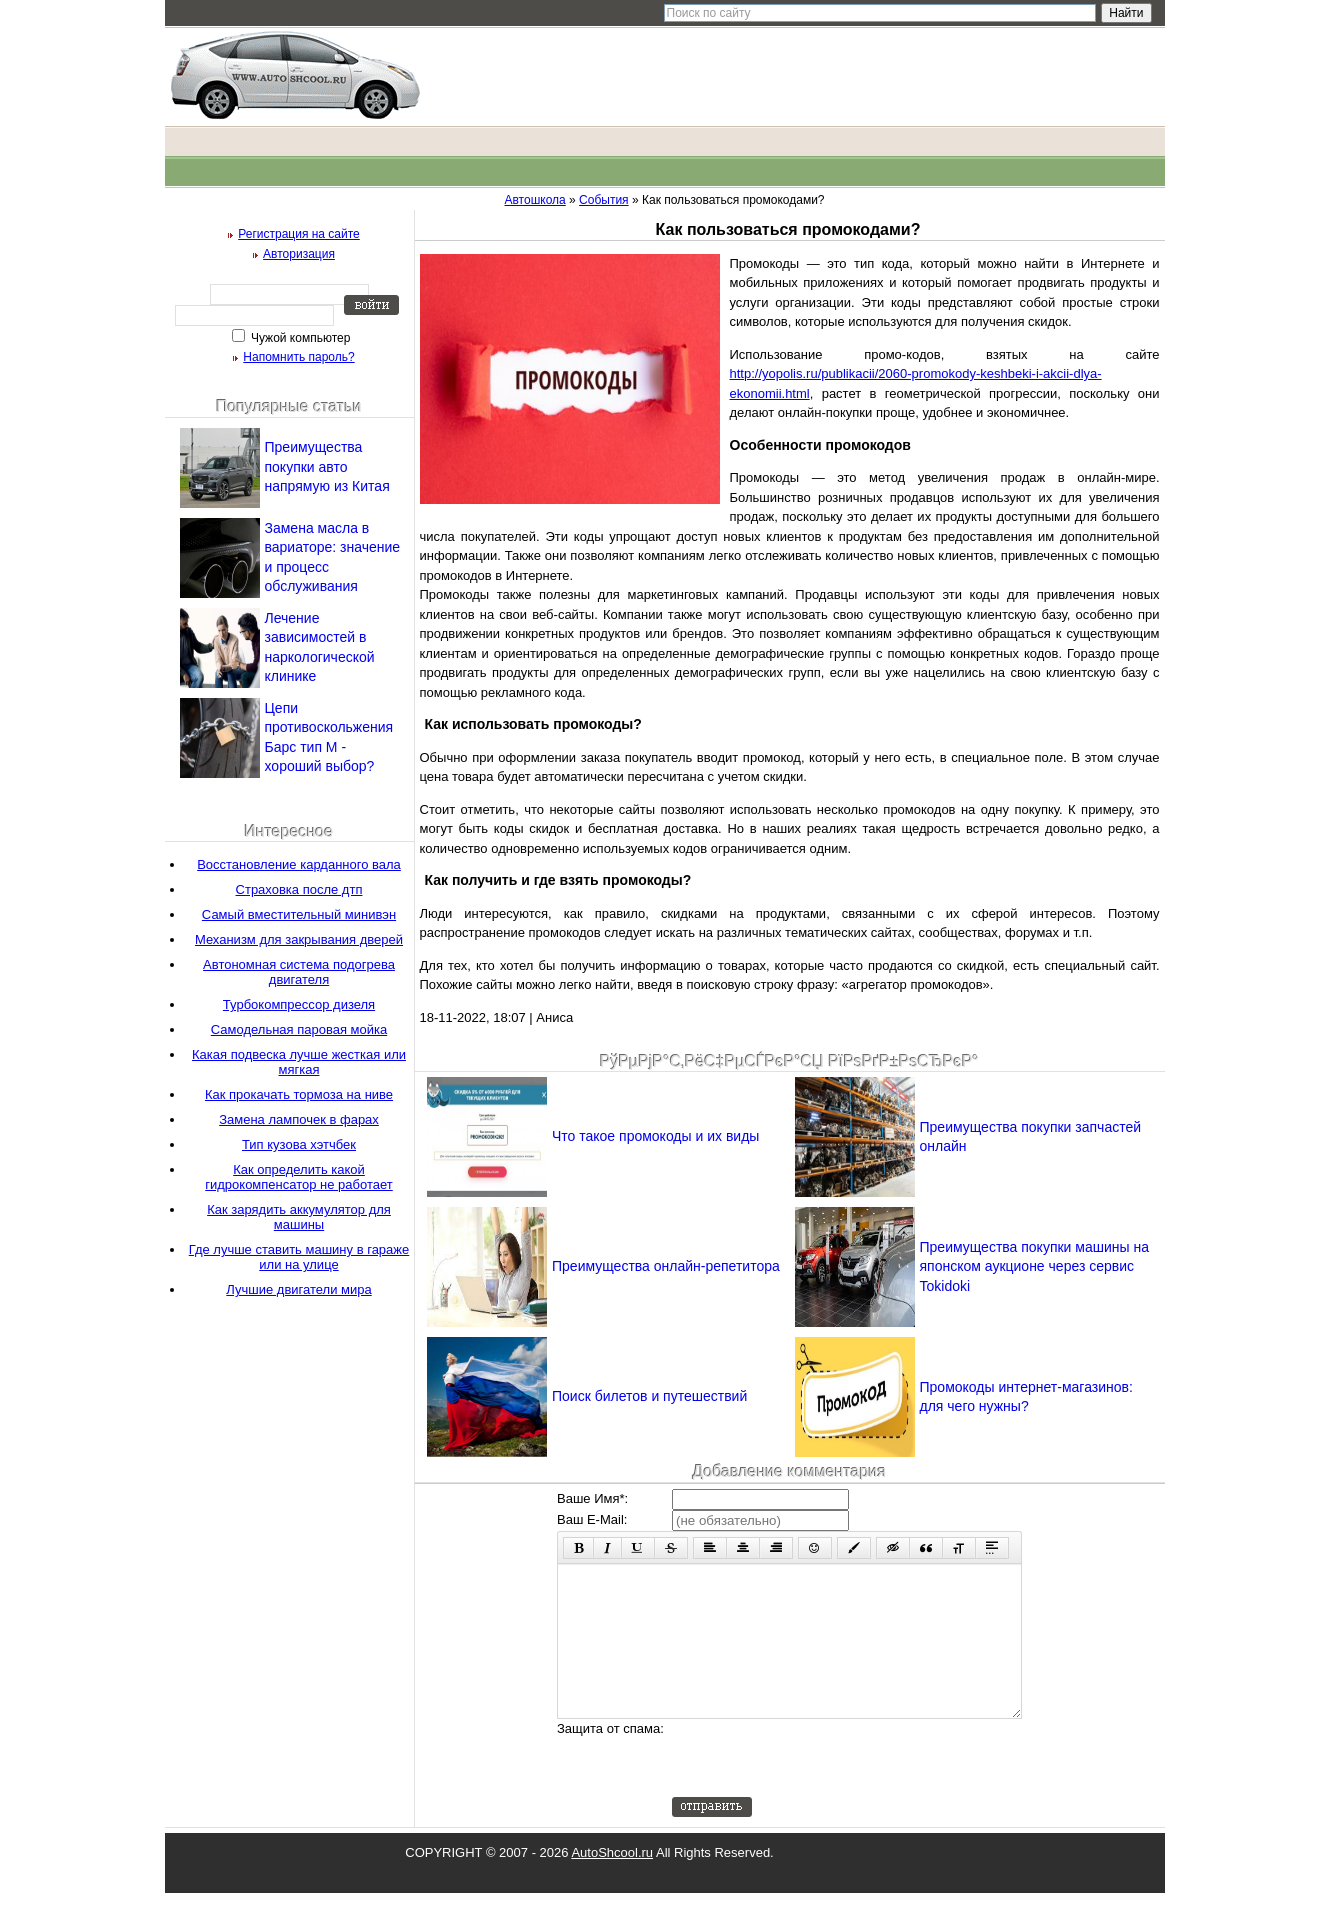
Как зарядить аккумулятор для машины (299, 1217)
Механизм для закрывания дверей (299, 939)
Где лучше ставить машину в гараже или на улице (299, 1257)
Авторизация (299, 254)
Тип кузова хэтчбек (299, 1144)
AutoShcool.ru (612, 1882)
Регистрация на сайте (299, 234)
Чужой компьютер (299, 338)
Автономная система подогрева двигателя (299, 972)
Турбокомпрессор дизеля (299, 1004)
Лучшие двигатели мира (298, 1289)
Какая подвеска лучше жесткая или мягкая (299, 1062)
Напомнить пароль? (298, 357)
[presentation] (824, 1788)
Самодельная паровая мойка (299, 1029)
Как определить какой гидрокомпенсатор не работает (298, 1177)
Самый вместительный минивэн (299, 914)
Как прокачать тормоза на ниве (299, 1094)
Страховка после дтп (299, 889)
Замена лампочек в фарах (299, 1119)
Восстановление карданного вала (299, 864)
